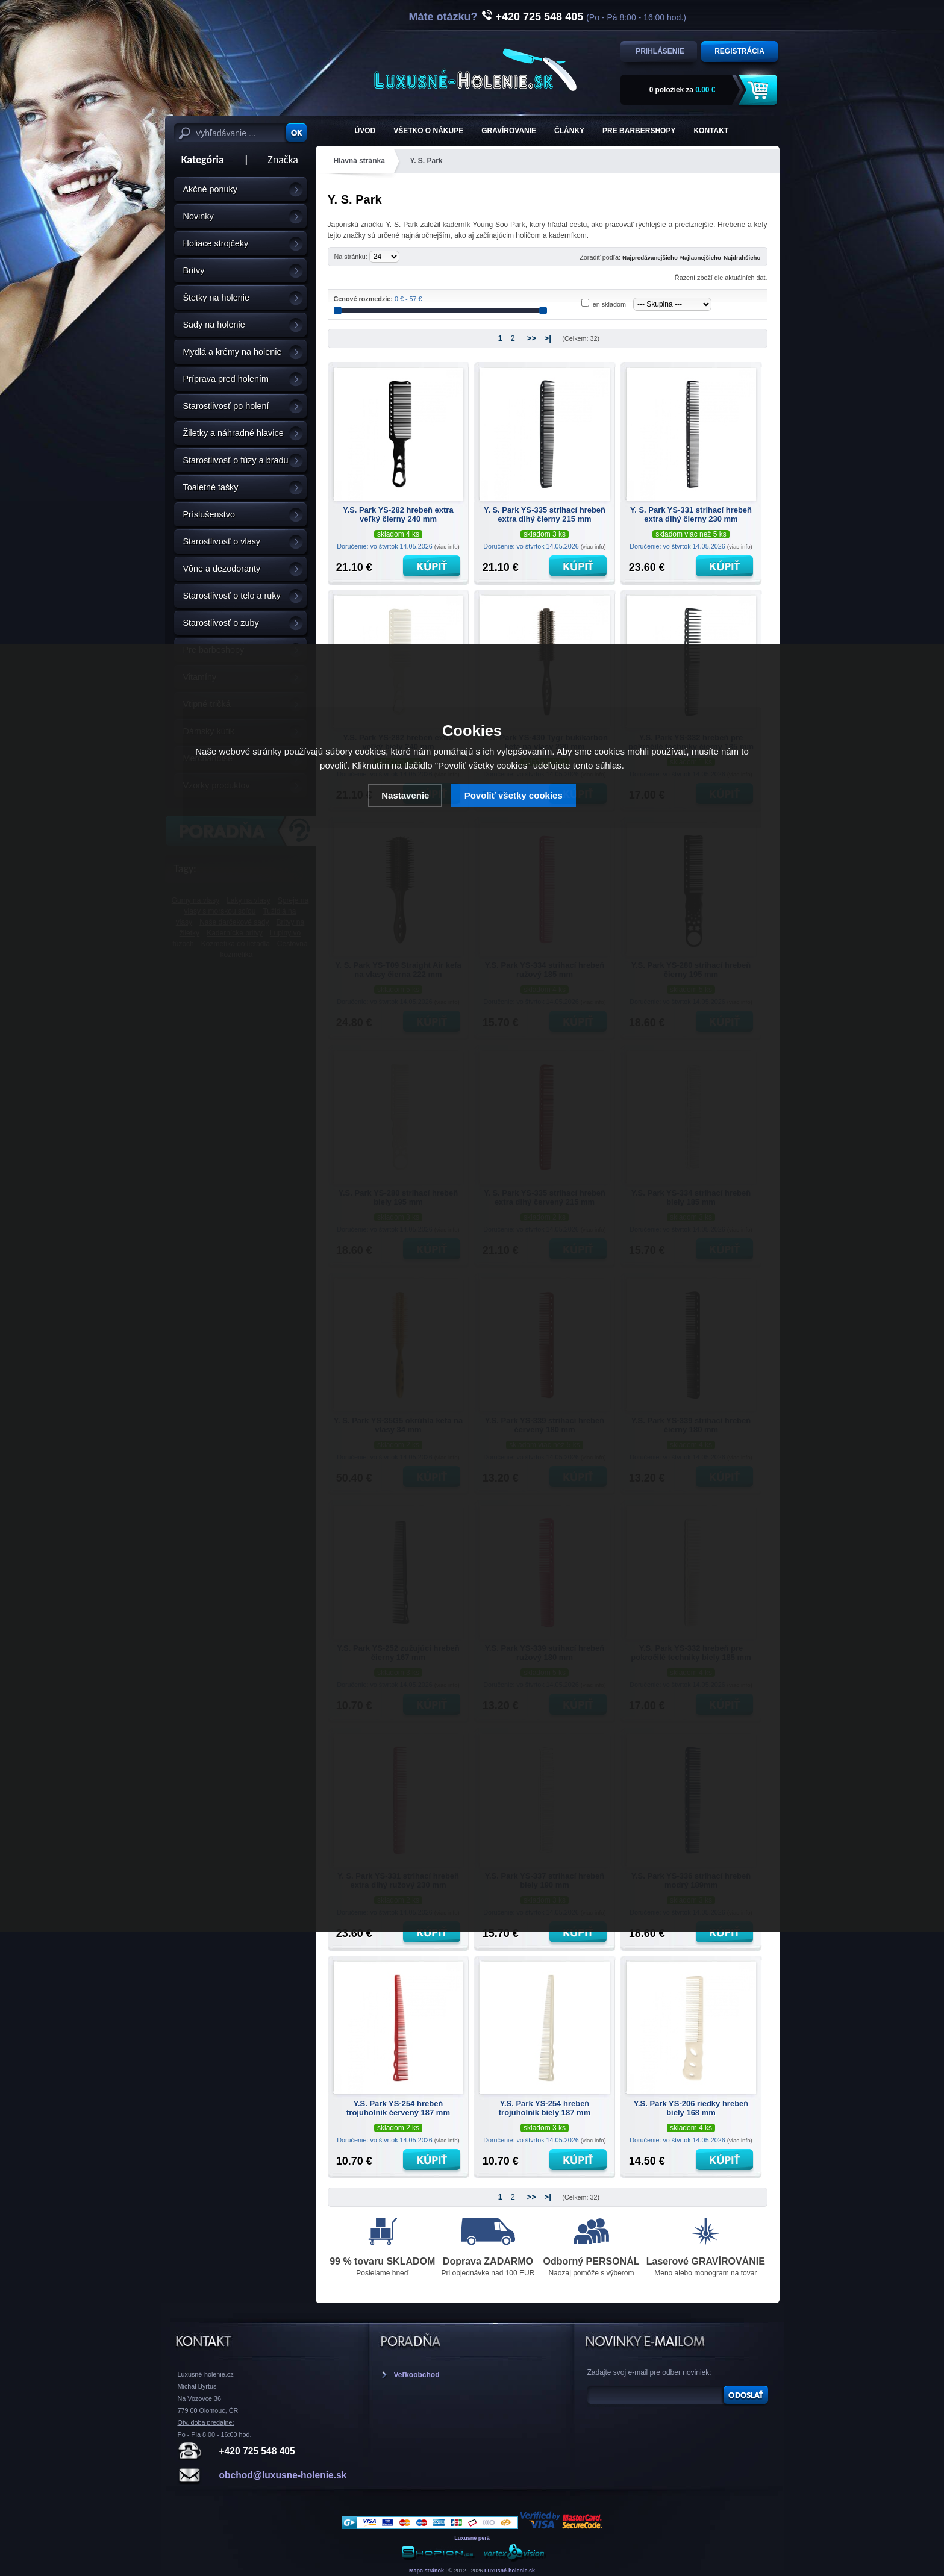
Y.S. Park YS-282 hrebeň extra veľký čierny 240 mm (398, 514)
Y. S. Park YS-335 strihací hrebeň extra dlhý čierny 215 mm (544, 514)
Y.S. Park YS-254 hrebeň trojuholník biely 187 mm (544, 2108)
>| (548, 338)
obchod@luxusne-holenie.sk (283, 2475)
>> (531, 338)
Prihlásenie (660, 51)
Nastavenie (405, 795)
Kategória (199, 159)
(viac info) (447, 546)
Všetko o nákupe (428, 130)
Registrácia (739, 51)
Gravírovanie (508, 130)
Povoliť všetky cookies (513, 795)
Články (569, 130)
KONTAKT (710, 130)
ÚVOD (365, 130)
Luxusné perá (472, 2538)
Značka (282, 159)
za (682, 90)
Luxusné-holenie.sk (509, 2571)
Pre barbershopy (638, 130)
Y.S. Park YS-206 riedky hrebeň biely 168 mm (691, 2108)
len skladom (608, 304)
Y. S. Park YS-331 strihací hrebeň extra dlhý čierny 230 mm (691, 514)
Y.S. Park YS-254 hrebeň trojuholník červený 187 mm (398, 2108)
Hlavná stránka (359, 161)
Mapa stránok (426, 2571)
